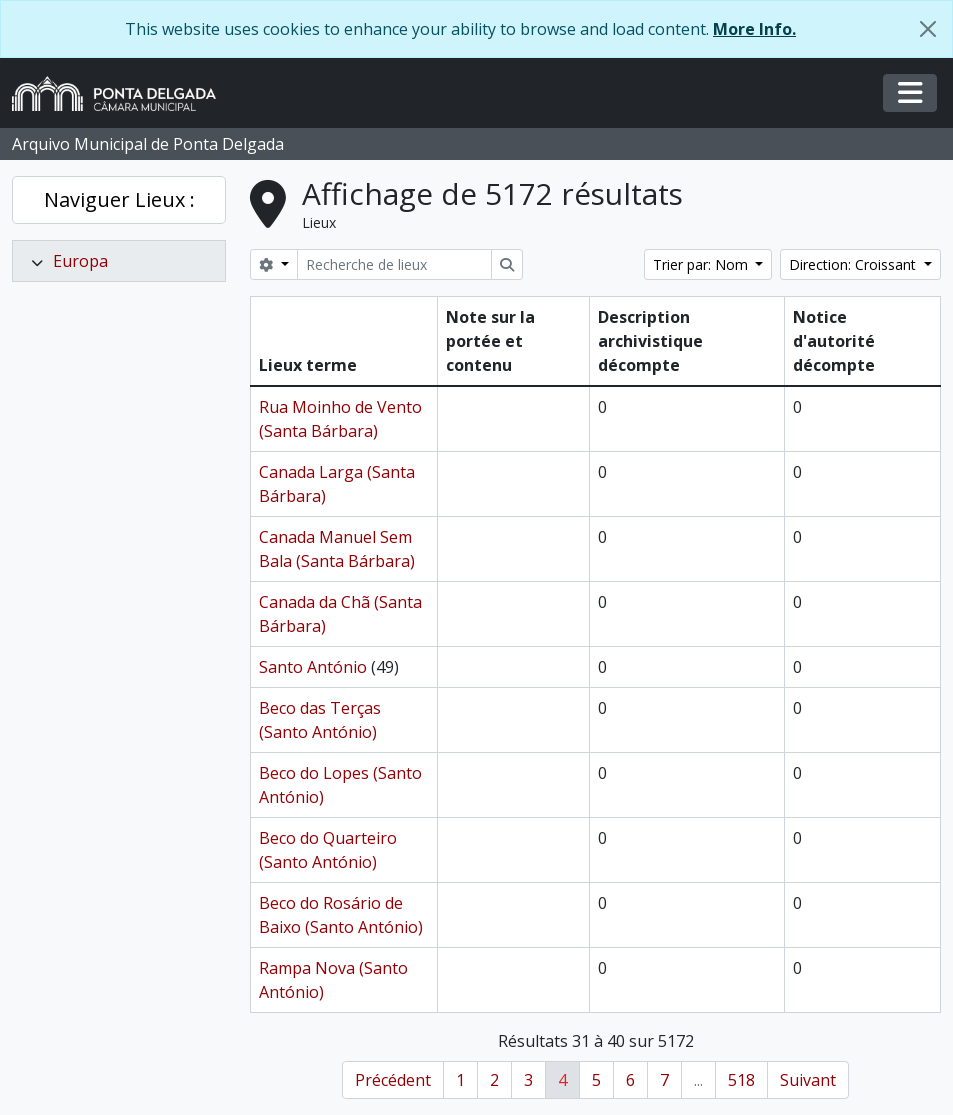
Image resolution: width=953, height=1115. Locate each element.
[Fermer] (928, 29)
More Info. (754, 29)
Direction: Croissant (854, 264)
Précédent (393, 1080)
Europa (80, 261)
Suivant (808, 1080)
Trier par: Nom (702, 264)
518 (741, 1080)
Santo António (313, 667)
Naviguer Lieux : (119, 199)
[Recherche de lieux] (394, 264)
